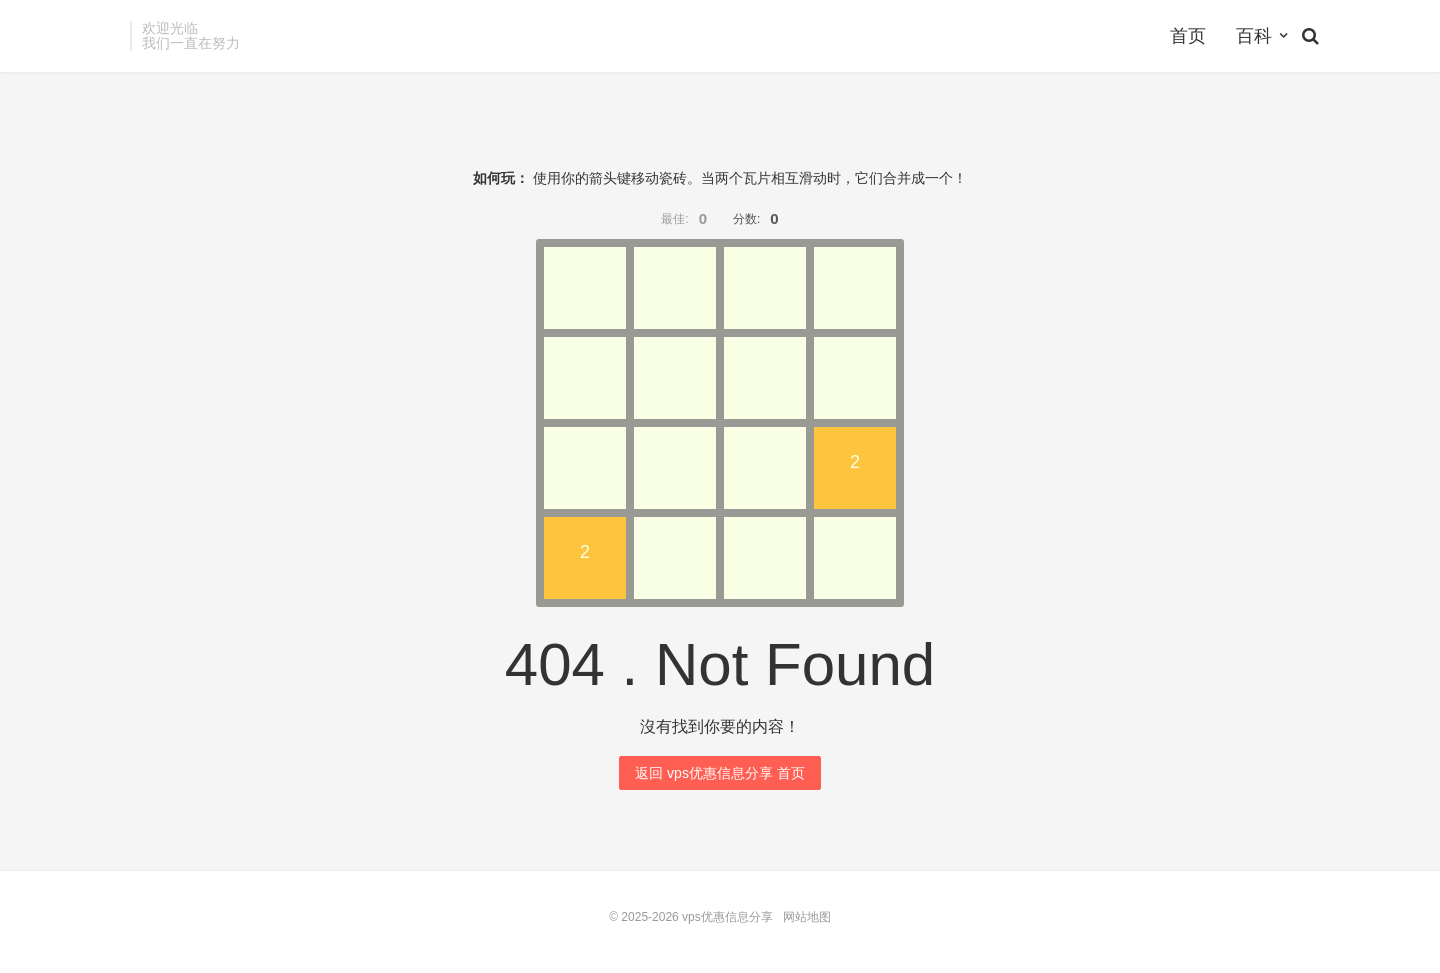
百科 (1254, 36)
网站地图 (807, 917)
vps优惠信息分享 (727, 917)
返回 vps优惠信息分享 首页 (720, 773)
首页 (1188, 36)
